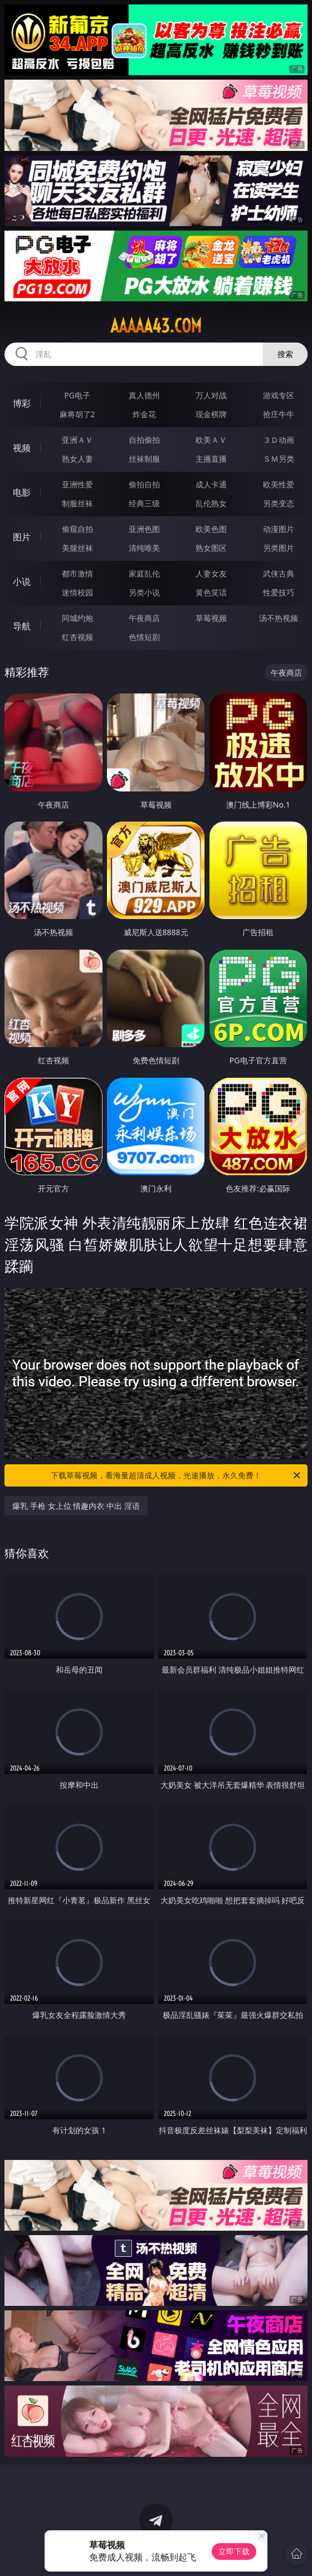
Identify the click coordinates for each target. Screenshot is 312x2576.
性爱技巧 (278, 592)
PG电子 (77, 395)
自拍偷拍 (144, 439)
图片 (22, 537)
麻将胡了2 (77, 414)
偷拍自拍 (144, 484)
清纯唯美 (144, 547)
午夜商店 (144, 618)
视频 (22, 448)
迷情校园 (77, 592)
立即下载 (234, 2551)
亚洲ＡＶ (77, 439)
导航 (22, 626)
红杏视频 (77, 637)
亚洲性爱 (77, 484)
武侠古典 (278, 573)
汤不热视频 (278, 618)
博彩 (22, 403)
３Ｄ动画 (278, 439)
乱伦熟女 (211, 503)
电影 (22, 492)
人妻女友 (211, 573)
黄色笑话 (211, 592)
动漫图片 (278, 529)
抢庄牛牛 (278, 414)
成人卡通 (211, 484)
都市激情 (77, 573)
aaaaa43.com (156, 326)
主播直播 (211, 458)
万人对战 (211, 395)
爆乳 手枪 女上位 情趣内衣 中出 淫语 (75, 1505)
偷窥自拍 (77, 529)
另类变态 (278, 503)
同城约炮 (77, 618)
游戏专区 (278, 395)
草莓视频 (211, 618)
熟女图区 (211, 547)
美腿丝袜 (77, 547)
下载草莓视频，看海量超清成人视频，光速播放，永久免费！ (176, 1475)
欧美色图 (211, 529)
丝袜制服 (144, 458)
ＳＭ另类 (278, 458)
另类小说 (144, 592)
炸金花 (144, 414)
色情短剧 (144, 637)
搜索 (285, 354)
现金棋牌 (211, 414)
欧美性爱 (278, 484)
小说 (22, 581)
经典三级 (144, 503)
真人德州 (144, 395)
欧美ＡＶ (211, 439)
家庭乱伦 (144, 573)
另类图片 (278, 547)
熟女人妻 (77, 458)
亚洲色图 (144, 529)
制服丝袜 (77, 503)
